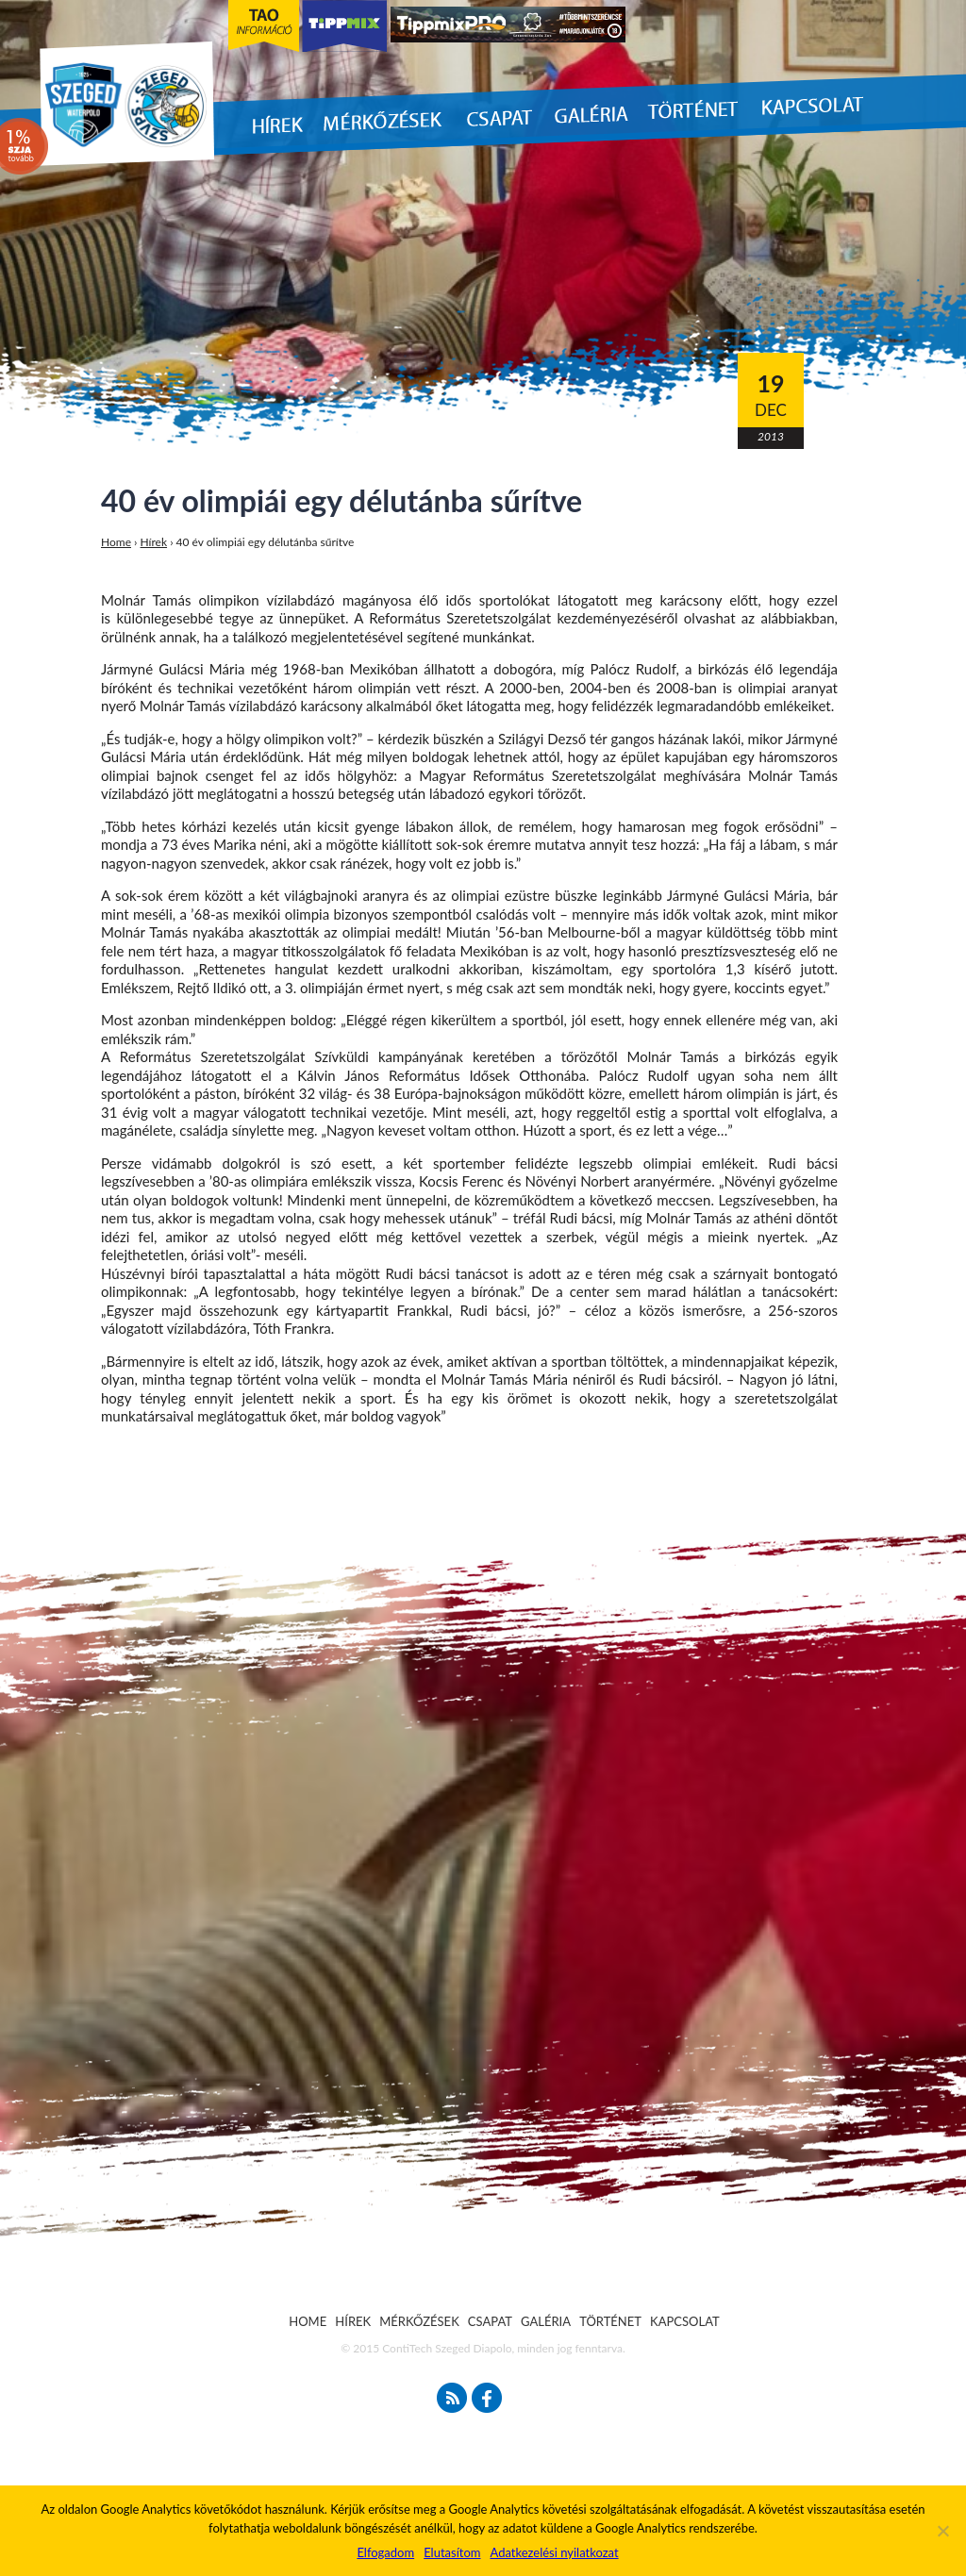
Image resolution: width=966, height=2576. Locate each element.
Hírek (154, 542)
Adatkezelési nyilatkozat (554, 2552)
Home (116, 542)
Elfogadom (385, 2552)
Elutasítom (452, 2552)
